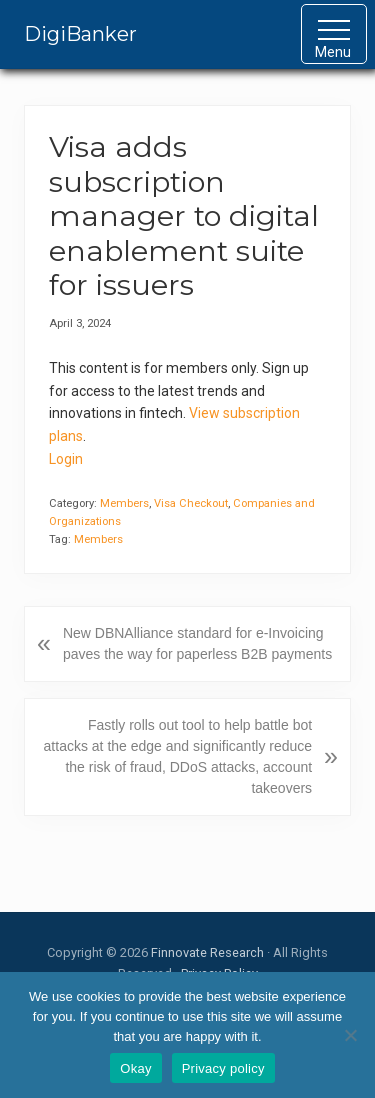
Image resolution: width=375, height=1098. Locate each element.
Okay (135, 1068)
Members (124, 503)
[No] (350, 1035)
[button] (334, 34)
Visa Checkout (191, 503)
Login (66, 459)
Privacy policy (223, 1068)
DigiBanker (80, 34)
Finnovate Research (207, 952)
